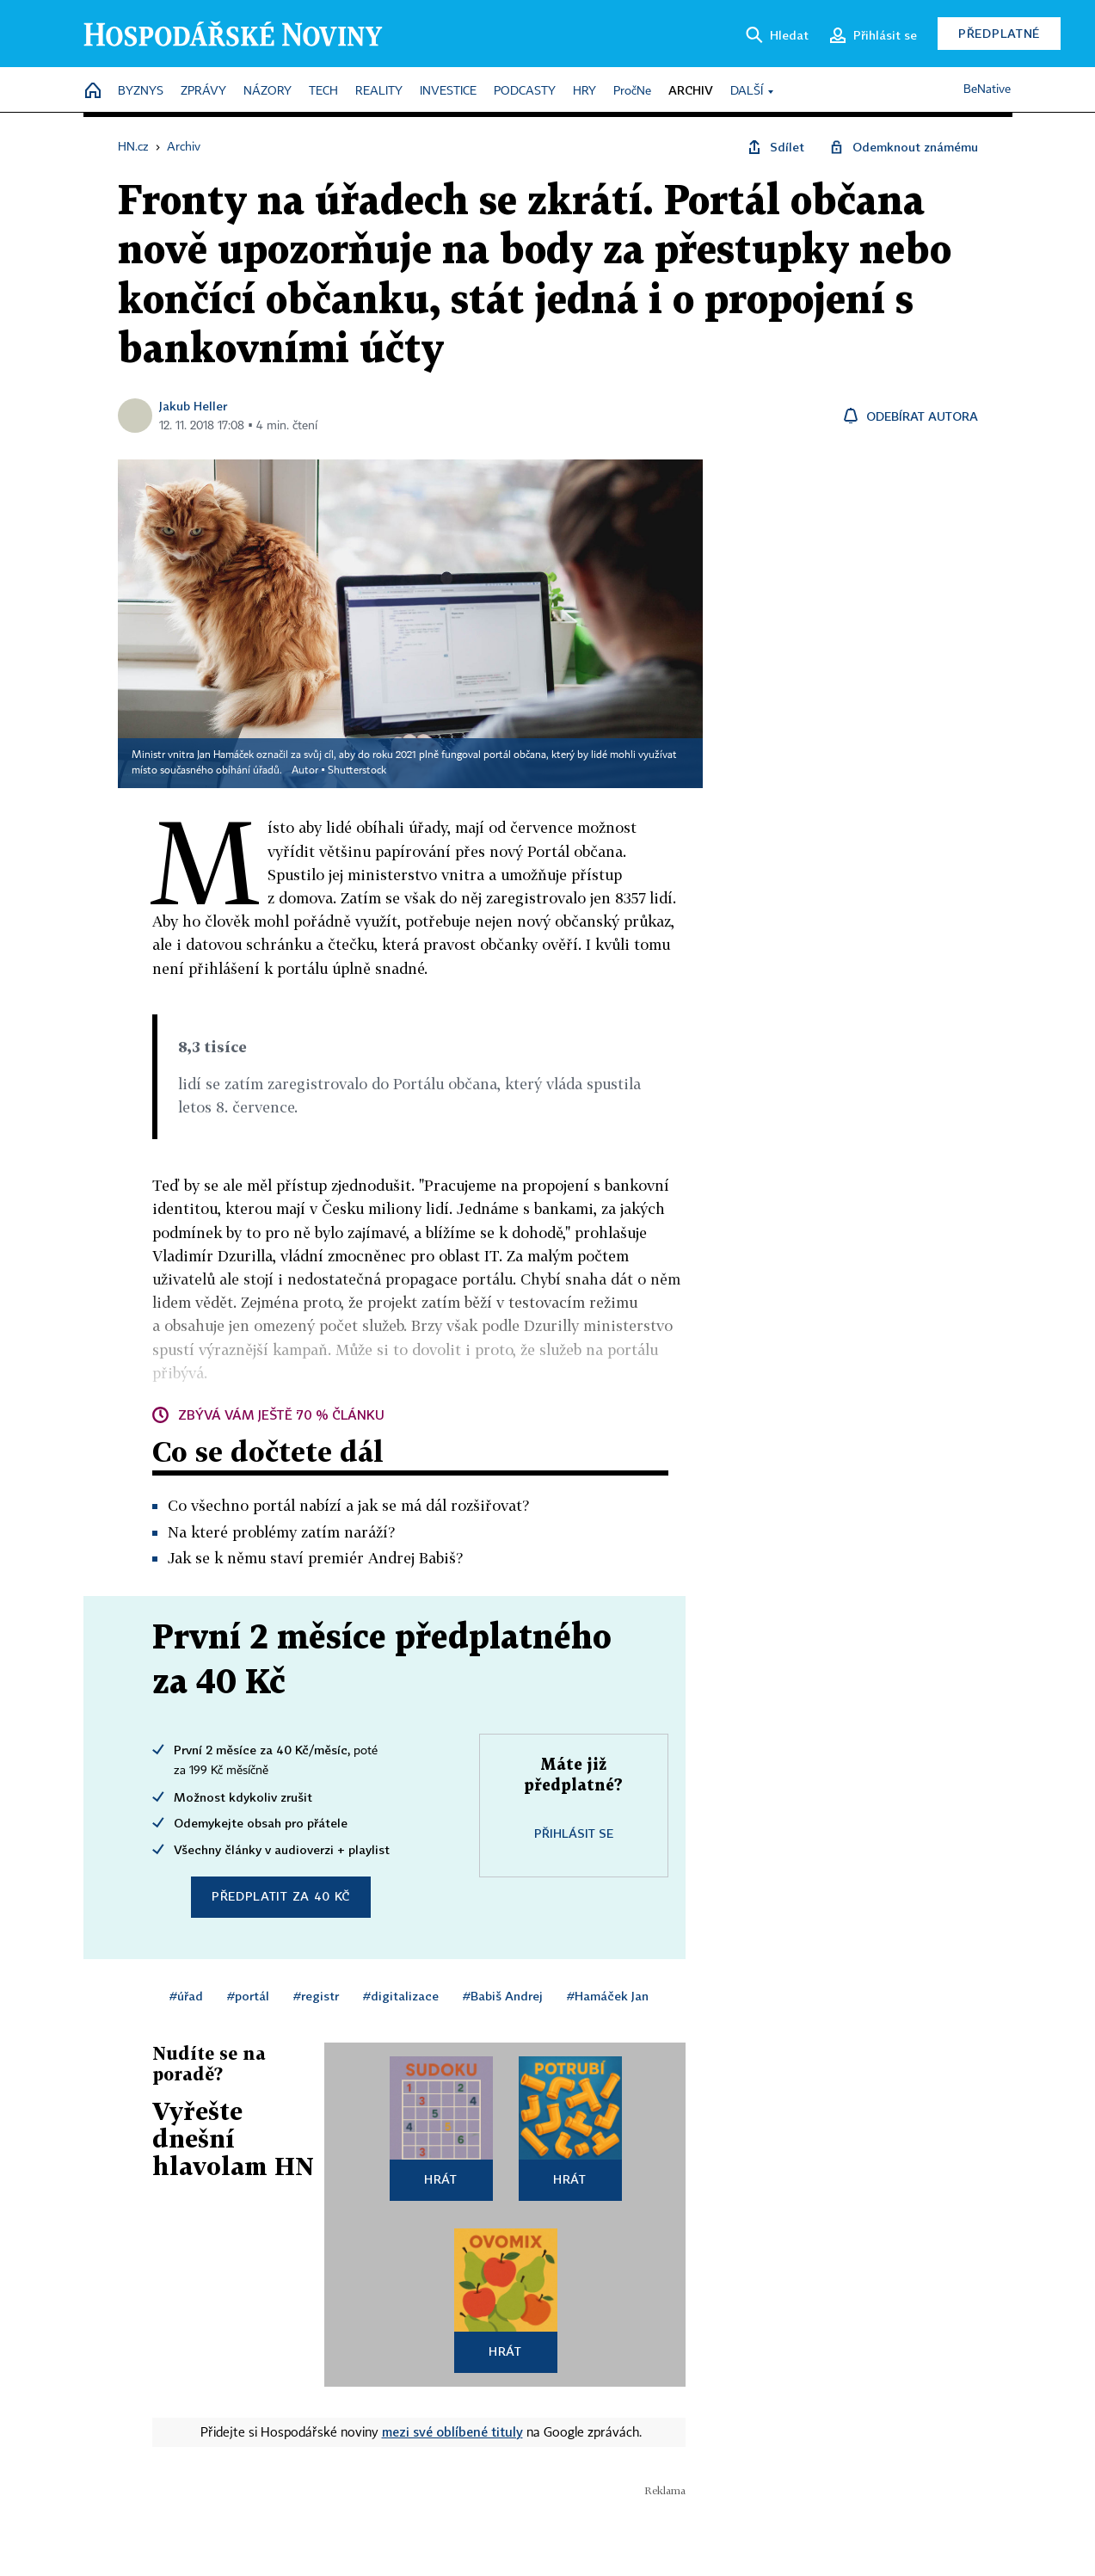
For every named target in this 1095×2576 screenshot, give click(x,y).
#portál (248, 1995)
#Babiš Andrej (503, 1995)
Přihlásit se (573, 1833)
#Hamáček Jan (608, 1995)
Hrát (441, 2179)
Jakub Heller (193, 405)
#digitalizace (401, 1995)
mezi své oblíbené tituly (452, 2431)
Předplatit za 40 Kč (281, 1896)
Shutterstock (357, 771)
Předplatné (999, 33)
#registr (316, 1995)
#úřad (186, 1995)
